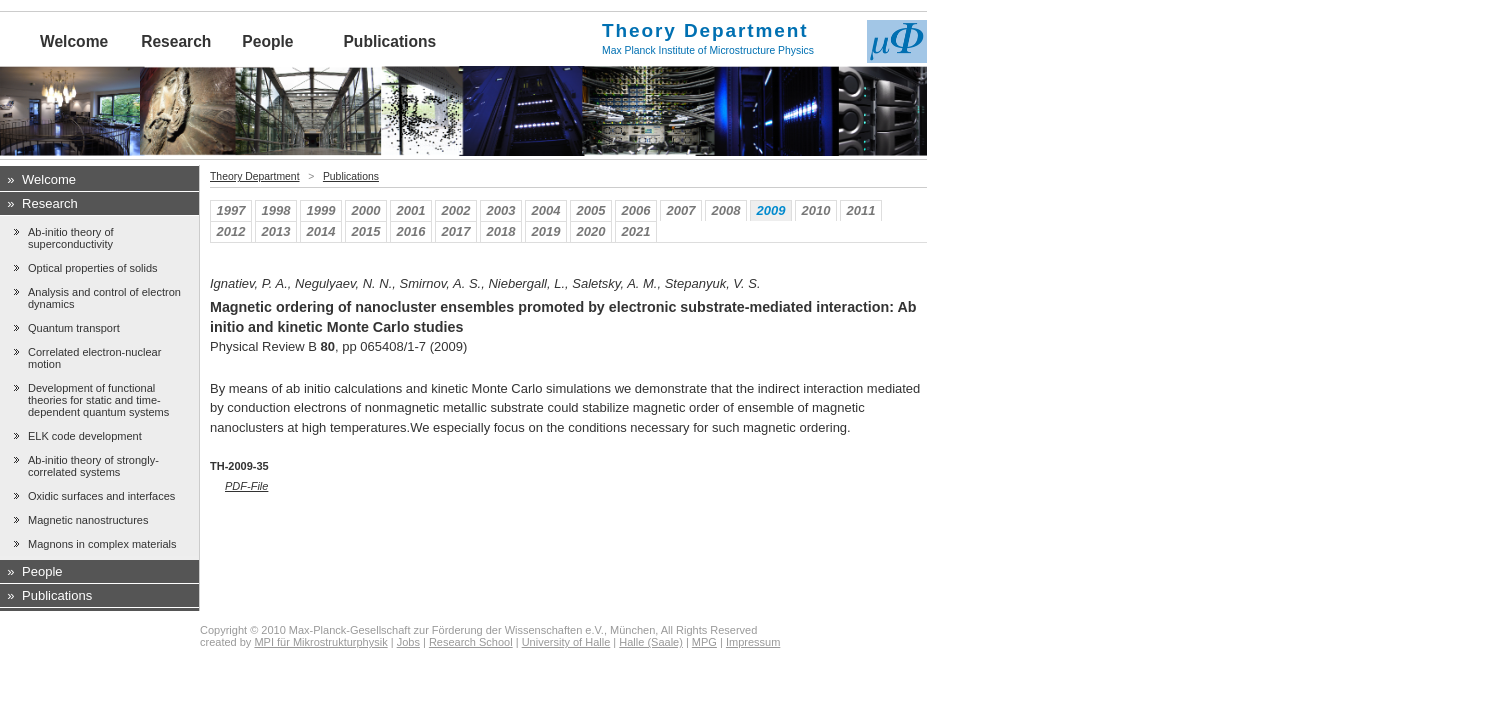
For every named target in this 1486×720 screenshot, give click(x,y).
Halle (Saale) (651, 642)
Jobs (408, 642)
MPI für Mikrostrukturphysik (320, 642)
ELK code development (85, 436)
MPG (704, 642)
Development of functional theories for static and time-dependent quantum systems (98, 400)
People (267, 41)
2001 (411, 210)
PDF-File (246, 486)
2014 (321, 231)
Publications (389, 41)
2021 (636, 231)
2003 (501, 210)
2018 (501, 231)
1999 (321, 210)
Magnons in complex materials (102, 544)
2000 (366, 210)
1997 (231, 210)
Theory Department (255, 176)
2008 (726, 210)
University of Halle (566, 642)
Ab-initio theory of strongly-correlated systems (93, 466)
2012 (231, 231)
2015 (366, 231)
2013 (276, 231)
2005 (591, 210)
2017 (456, 231)
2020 (591, 231)
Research (176, 41)
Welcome (74, 41)
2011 (861, 210)
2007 (681, 210)
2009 (771, 210)
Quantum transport (74, 328)
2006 (636, 210)
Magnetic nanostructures (88, 520)
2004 (546, 210)
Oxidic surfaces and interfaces (101, 496)
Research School (471, 642)
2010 (816, 210)
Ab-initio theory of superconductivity (71, 238)
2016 (411, 231)
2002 (456, 210)
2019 (546, 231)
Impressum (753, 642)
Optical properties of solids (93, 268)
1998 (276, 210)
